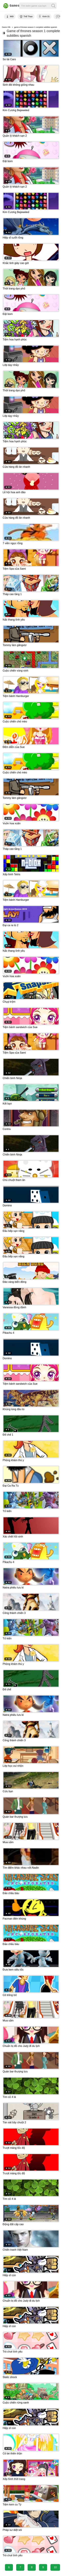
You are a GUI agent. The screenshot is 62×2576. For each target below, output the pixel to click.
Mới (12, 16)
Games (9, 5)
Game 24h (6, 27)
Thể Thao (28, 16)
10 (55, 2567)
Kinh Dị (45, 16)
